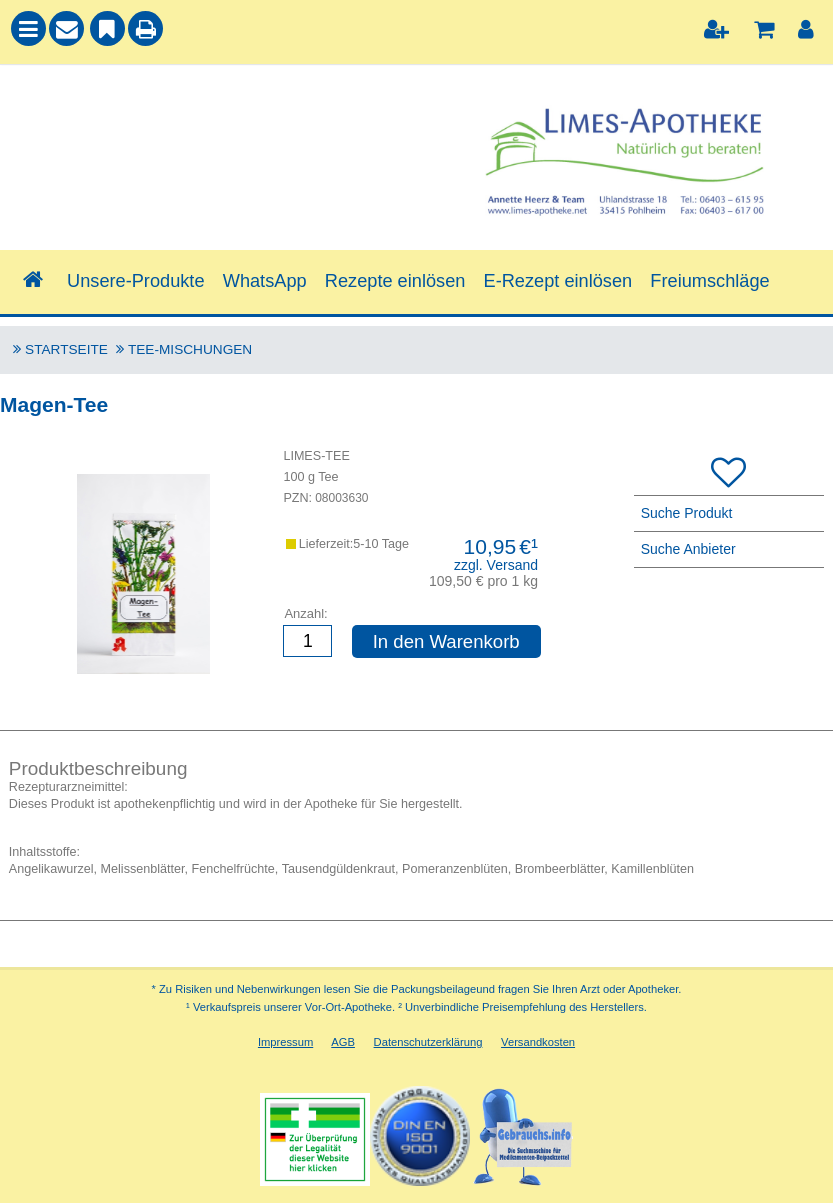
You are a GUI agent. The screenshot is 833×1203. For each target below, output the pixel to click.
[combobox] (208, 130)
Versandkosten (538, 1042)
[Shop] (33, 281)
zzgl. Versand (496, 565)
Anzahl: (305, 613)
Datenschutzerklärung (428, 1042)
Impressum (285, 1042)
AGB (343, 1042)
